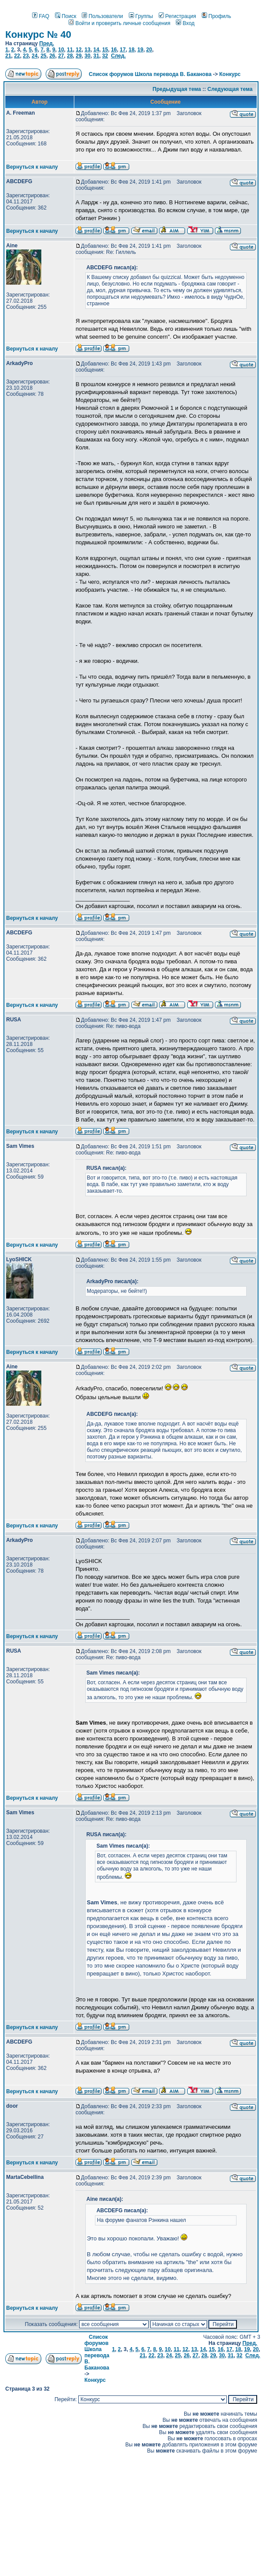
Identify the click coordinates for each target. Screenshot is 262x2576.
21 (8, 56)
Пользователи (102, 16)
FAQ (40, 16)
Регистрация (177, 16)
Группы (141, 16)
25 (43, 56)
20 (149, 50)
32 (105, 56)
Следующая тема (230, 89)
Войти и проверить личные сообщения (119, 23)
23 (26, 56)
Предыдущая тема (177, 89)
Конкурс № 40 (38, 34)
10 (61, 50)
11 (70, 50)
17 (122, 50)
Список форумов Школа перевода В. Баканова (150, 74)
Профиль (216, 16)
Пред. (46, 43)
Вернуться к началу (32, 167)
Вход (185, 23)
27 (61, 56)
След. (118, 56)
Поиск (65, 16)
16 (113, 50)
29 (78, 56)
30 (87, 56)
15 (105, 50)
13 (87, 50)
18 (131, 50)
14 (96, 50)
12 (78, 50)
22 (17, 56)
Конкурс (229, 74)
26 (52, 56)
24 (34, 56)
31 (96, 56)
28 (70, 56)
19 (140, 50)
